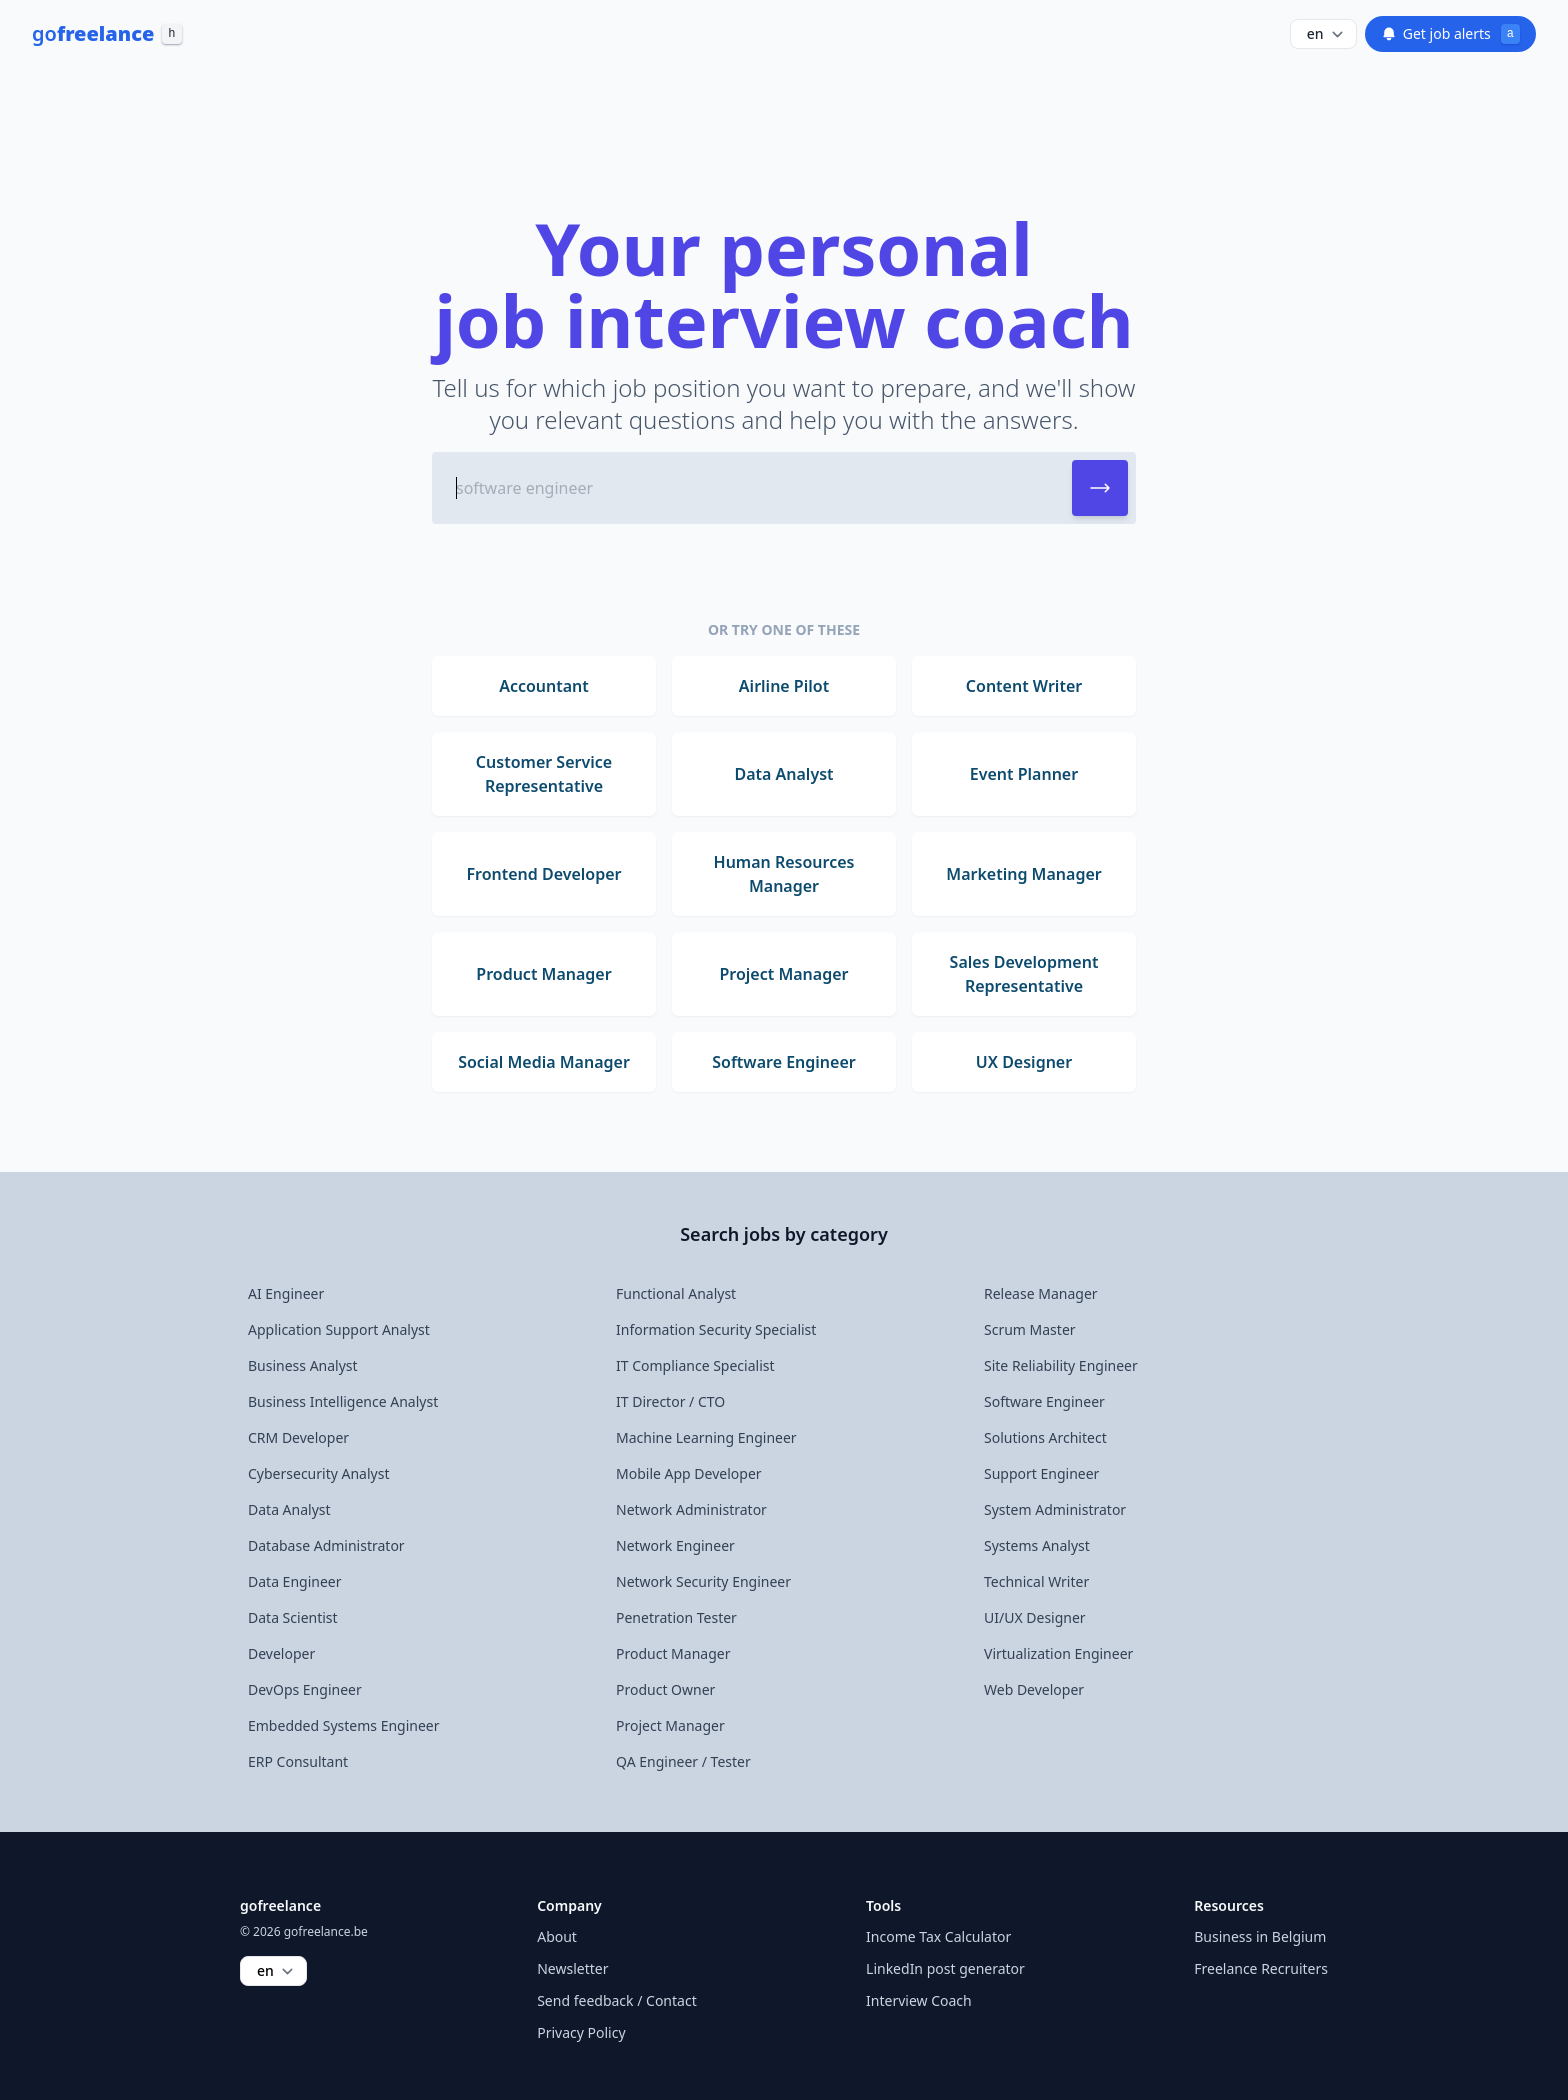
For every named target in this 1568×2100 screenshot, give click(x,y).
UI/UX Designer (1035, 1617)
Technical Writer (1036, 1581)
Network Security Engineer (703, 1581)
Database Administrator (326, 1545)
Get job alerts (1450, 34)
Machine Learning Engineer (706, 1437)
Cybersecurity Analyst (318, 1473)
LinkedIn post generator (945, 1968)
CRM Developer (298, 1437)
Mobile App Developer (689, 1473)
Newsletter (572, 1968)
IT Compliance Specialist (695, 1365)
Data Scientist (293, 1617)
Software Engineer (1044, 1401)
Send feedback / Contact (617, 2000)
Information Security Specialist (716, 1329)
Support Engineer (1041, 1473)
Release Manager (1041, 1293)
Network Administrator (691, 1509)
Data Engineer (295, 1581)
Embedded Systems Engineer (344, 1725)
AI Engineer (286, 1293)
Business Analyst (303, 1365)
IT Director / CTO (670, 1401)
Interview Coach (919, 2000)
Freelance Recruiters (1261, 1968)
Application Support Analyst (339, 1329)
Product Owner (665, 1689)
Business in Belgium (1260, 1936)
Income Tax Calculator (938, 1936)
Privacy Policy (581, 2032)
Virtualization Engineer (1058, 1653)
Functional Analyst (676, 1293)
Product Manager (673, 1653)
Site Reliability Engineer (1061, 1365)
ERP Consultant (298, 1761)
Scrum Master (1030, 1329)
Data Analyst (289, 1509)
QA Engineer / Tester (683, 1761)
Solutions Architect (1045, 1437)
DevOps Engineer (305, 1689)
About (557, 1936)
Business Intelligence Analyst (343, 1401)
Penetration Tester (676, 1617)
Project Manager (670, 1725)
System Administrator (1055, 1509)
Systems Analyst (1037, 1545)
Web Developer (1034, 1689)
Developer (281, 1653)
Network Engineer (675, 1545)
